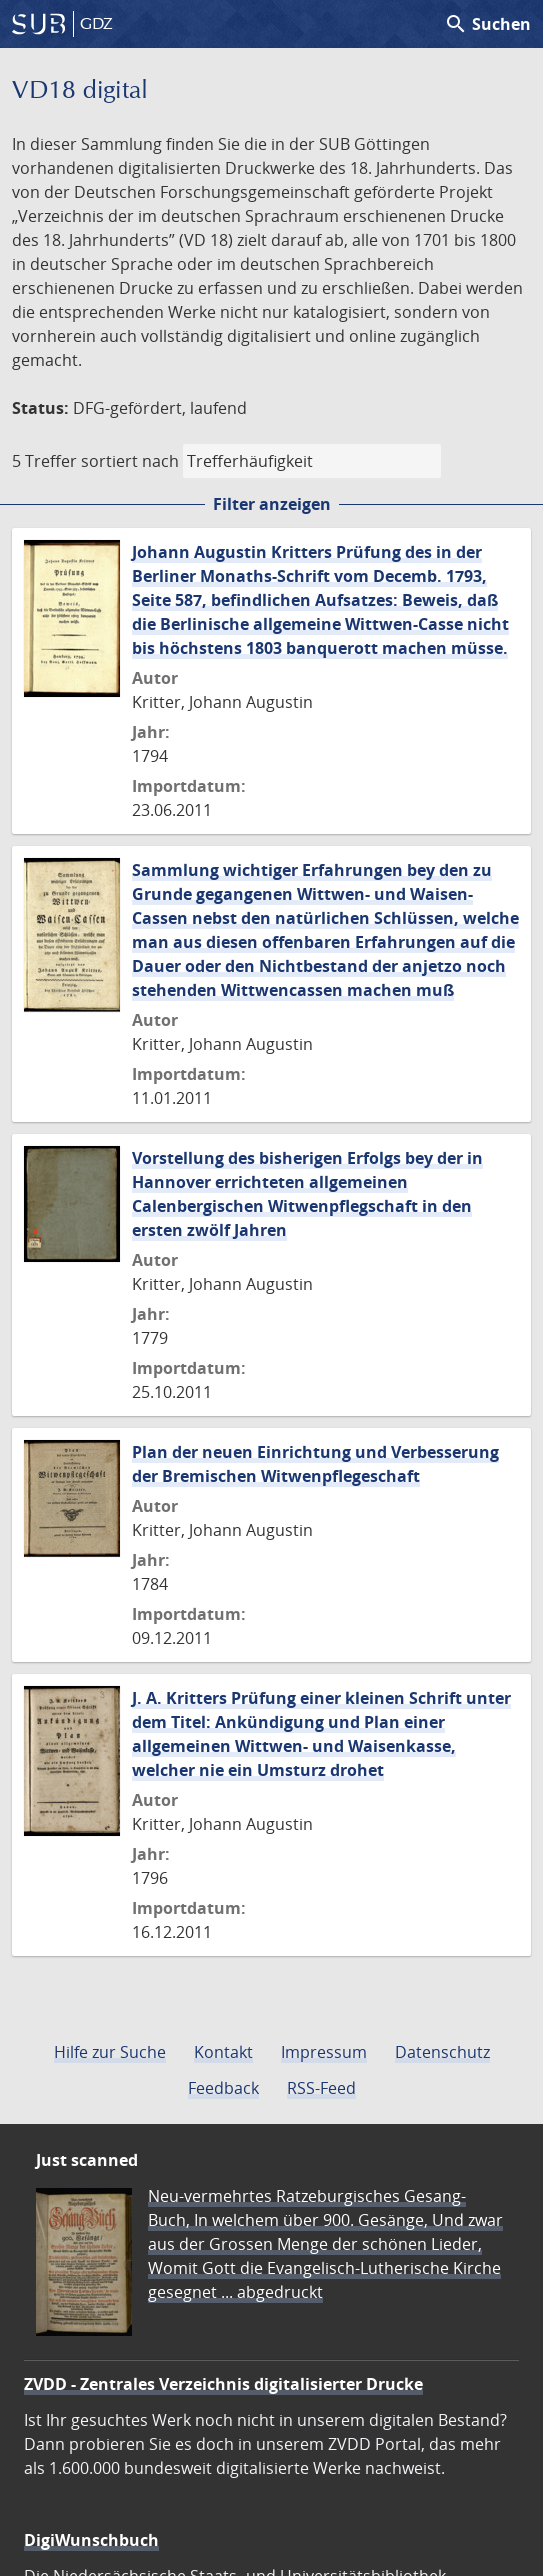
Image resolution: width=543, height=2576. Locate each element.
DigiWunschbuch (91, 2540)
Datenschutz (442, 2052)
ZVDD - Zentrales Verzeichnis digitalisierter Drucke (223, 2384)
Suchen (487, 24)
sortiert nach (130, 461)
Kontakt (223, 2052)
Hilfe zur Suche (110, 2052)
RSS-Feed (321, 2088)
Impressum (324, 2052)
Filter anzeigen (272, 504)
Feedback (223, 2088)
